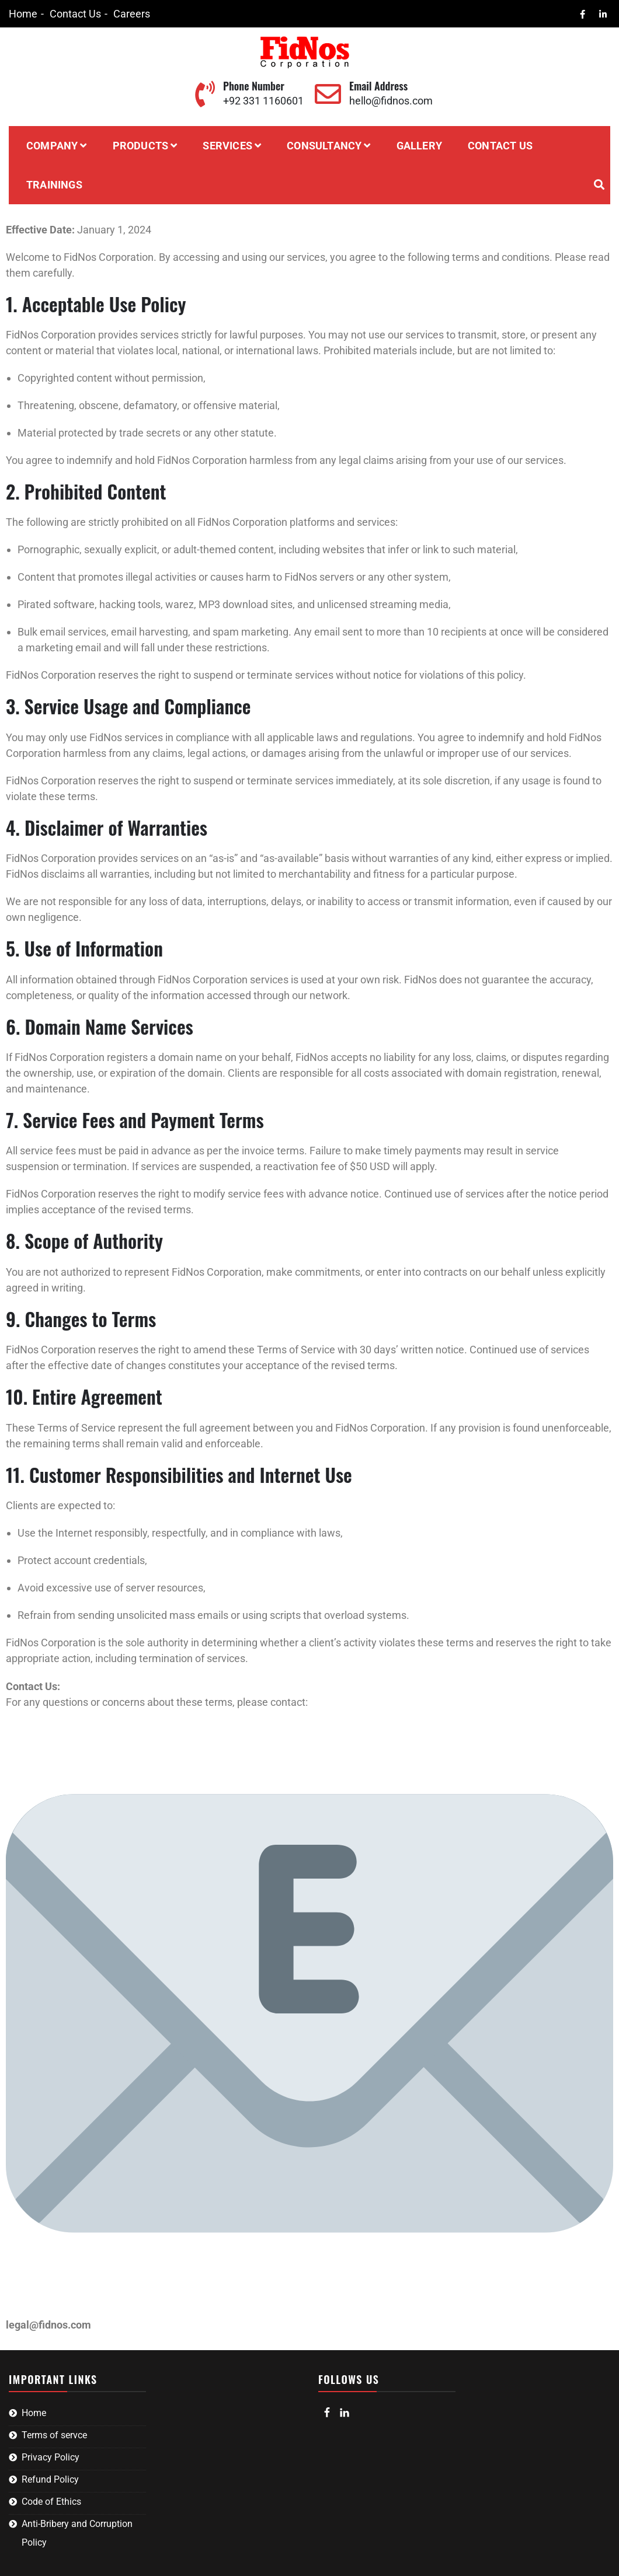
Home (23, 14)
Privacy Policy (50, 2457)
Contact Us (75, 14)
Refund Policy (50, 2479)
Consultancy (324, 145)
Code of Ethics (51, 2501)
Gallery (419, 145)
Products (141, 145)
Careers (131, 14)
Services (227, 145)
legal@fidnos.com (48, 2325)
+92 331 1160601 (263, 101)
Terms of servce (54, 2435)
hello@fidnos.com (391, 101)
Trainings (54, 185)
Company (52, 145)
